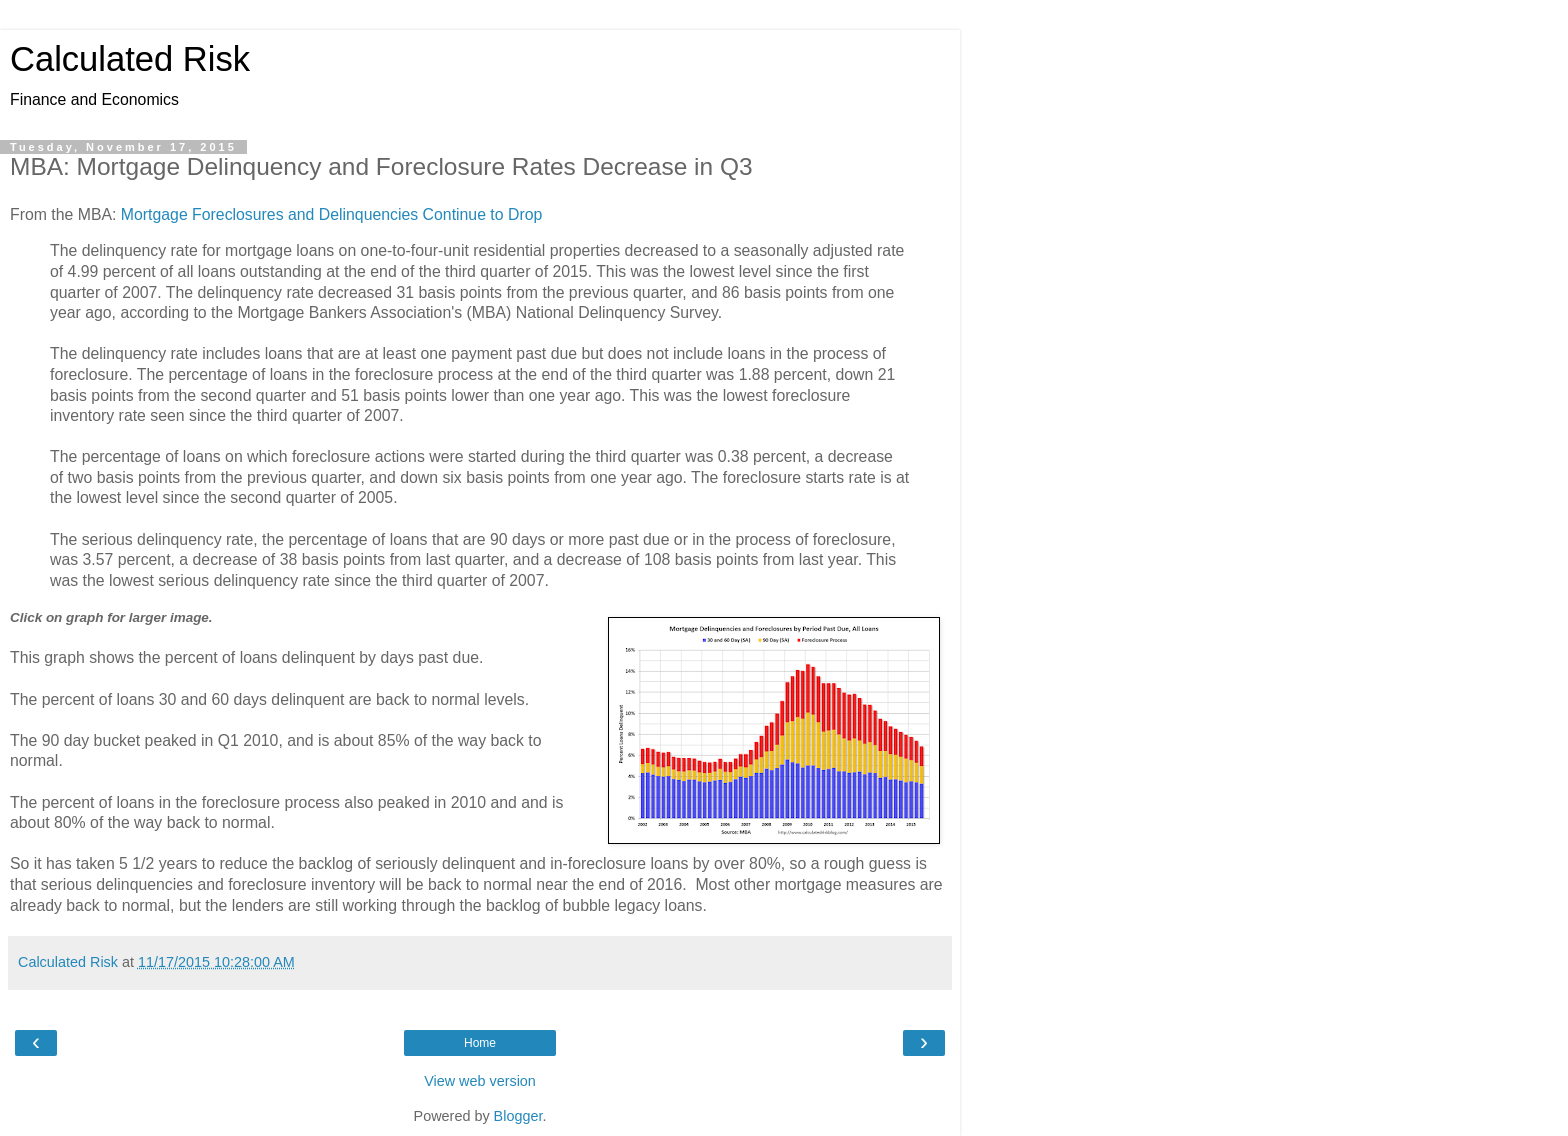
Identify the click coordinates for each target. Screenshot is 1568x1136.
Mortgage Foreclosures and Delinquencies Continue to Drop (331, 214)
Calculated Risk (130, 59)
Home (480, 1043)
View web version (480, 1081)
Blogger (518, 1116)
